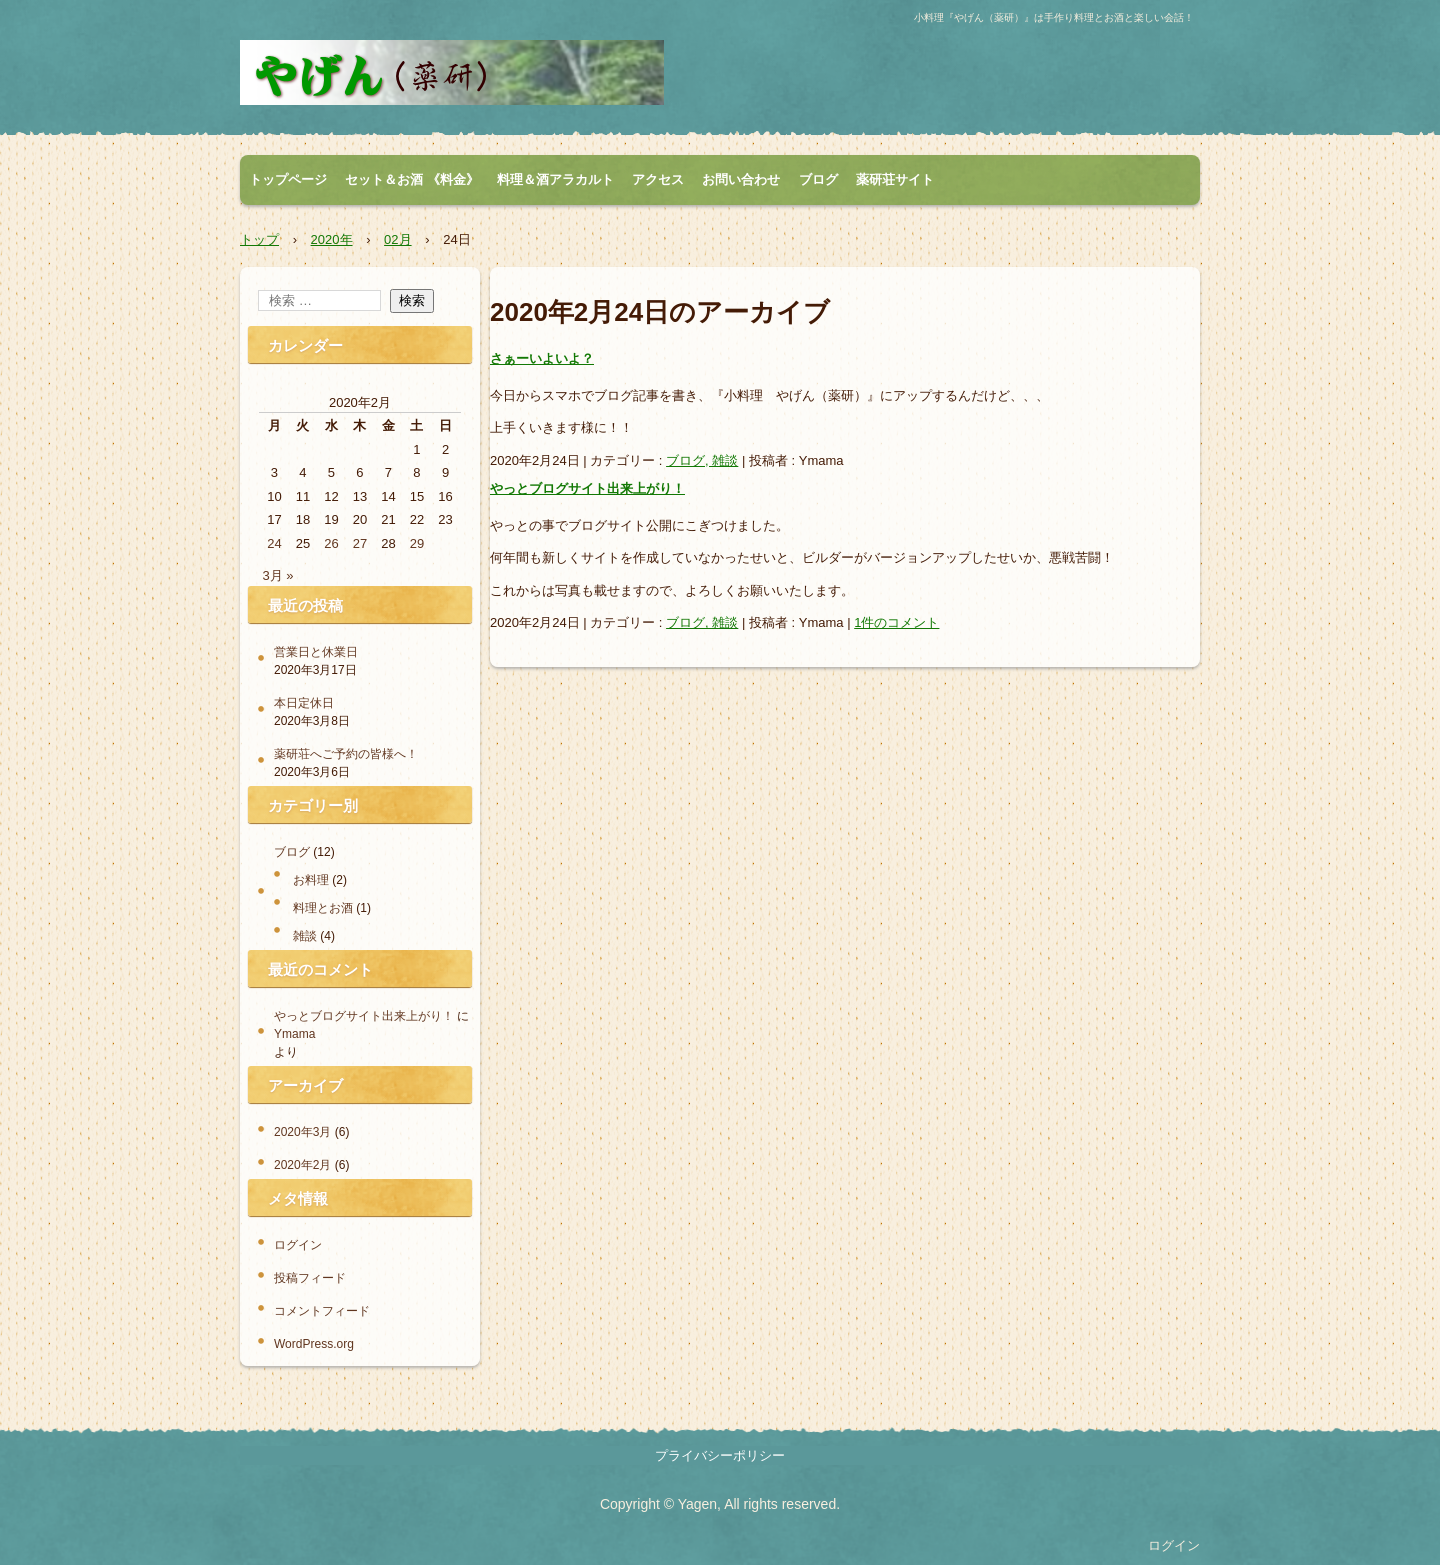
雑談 (305, 936)
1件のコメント (896, 622)
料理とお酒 (323, 908)
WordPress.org (314, 1344)
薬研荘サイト (895, 179)
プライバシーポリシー (720, 1455)
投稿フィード (310, 1278)
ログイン (298, 1245)
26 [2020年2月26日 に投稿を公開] (331, 543)
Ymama (294, 1034)
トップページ (288, 179)
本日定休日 (304, 703)
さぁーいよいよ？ (542, 358)
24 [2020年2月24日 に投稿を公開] (274, 543)
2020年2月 (302, 1165)
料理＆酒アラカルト (555, 179)
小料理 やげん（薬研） (452, 72)
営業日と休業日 (316, 652)
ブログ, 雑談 (702, 460)
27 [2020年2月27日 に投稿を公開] (360, 543)
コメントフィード (322, 1311)
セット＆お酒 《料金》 (412, 179)
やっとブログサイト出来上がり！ (587, 488)
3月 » (278, 575)
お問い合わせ (741, 179)
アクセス (658, 179)
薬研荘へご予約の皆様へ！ (346, 754)
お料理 (311, 880)
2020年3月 (302, 1132)
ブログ (818, 179)
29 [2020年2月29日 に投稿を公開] (417, 543)
